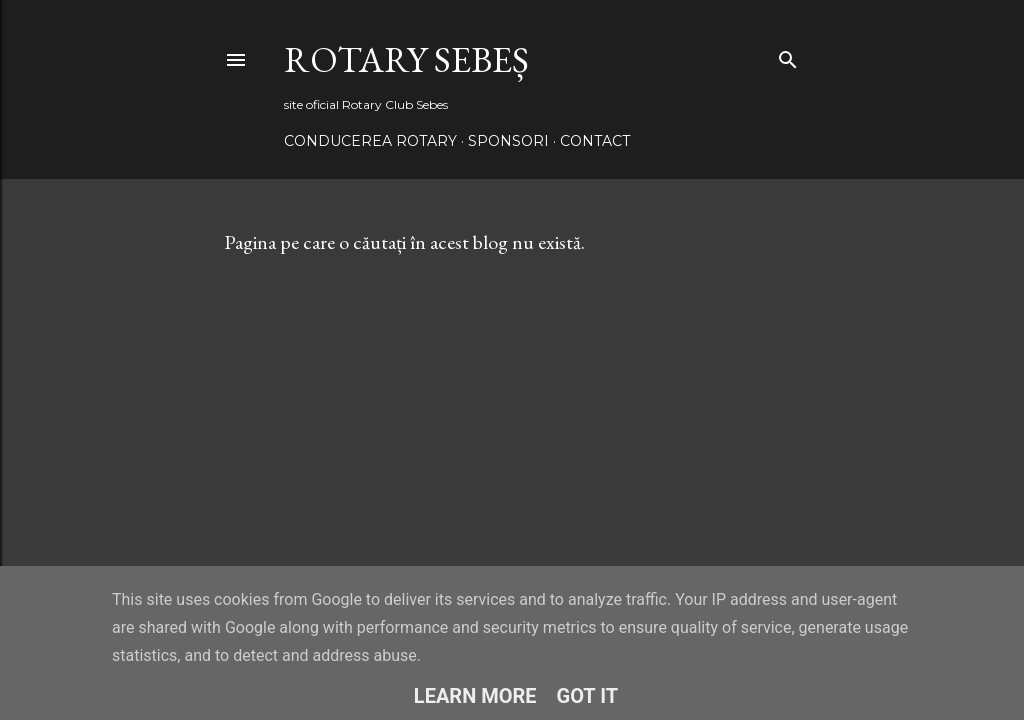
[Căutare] (788, 55)
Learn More (475, 696)
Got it (588, 696)
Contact (595, 141)
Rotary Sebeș (406, 59)
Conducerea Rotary (370, 141)
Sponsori (508, 141)
